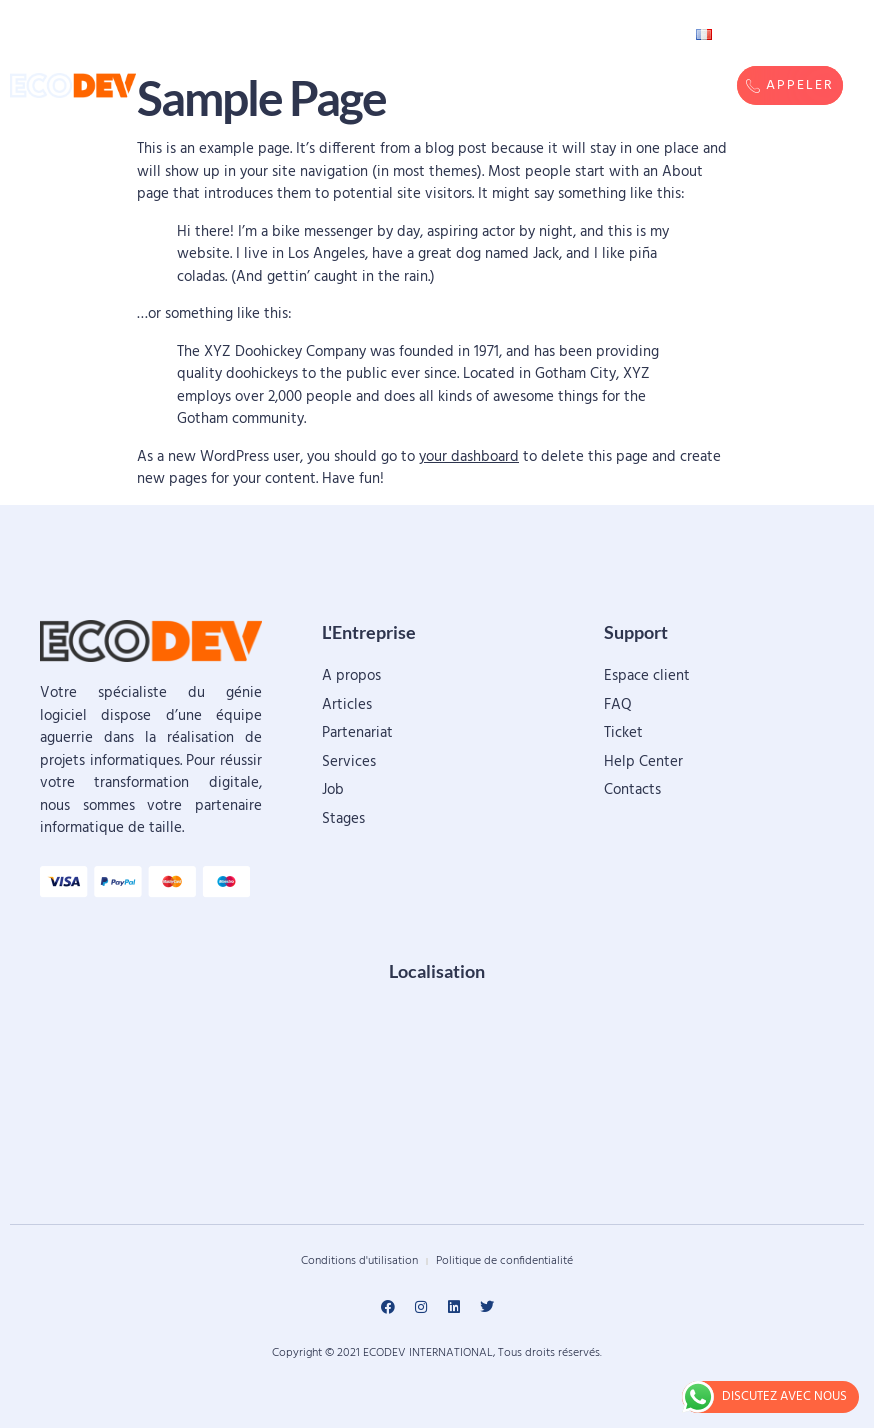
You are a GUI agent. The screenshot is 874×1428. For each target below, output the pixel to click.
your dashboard (469, 457)
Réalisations (470, 35)
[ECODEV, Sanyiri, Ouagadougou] (437, 1099)
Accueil (240, 35)
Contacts (598, 35)
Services (345, 55)
